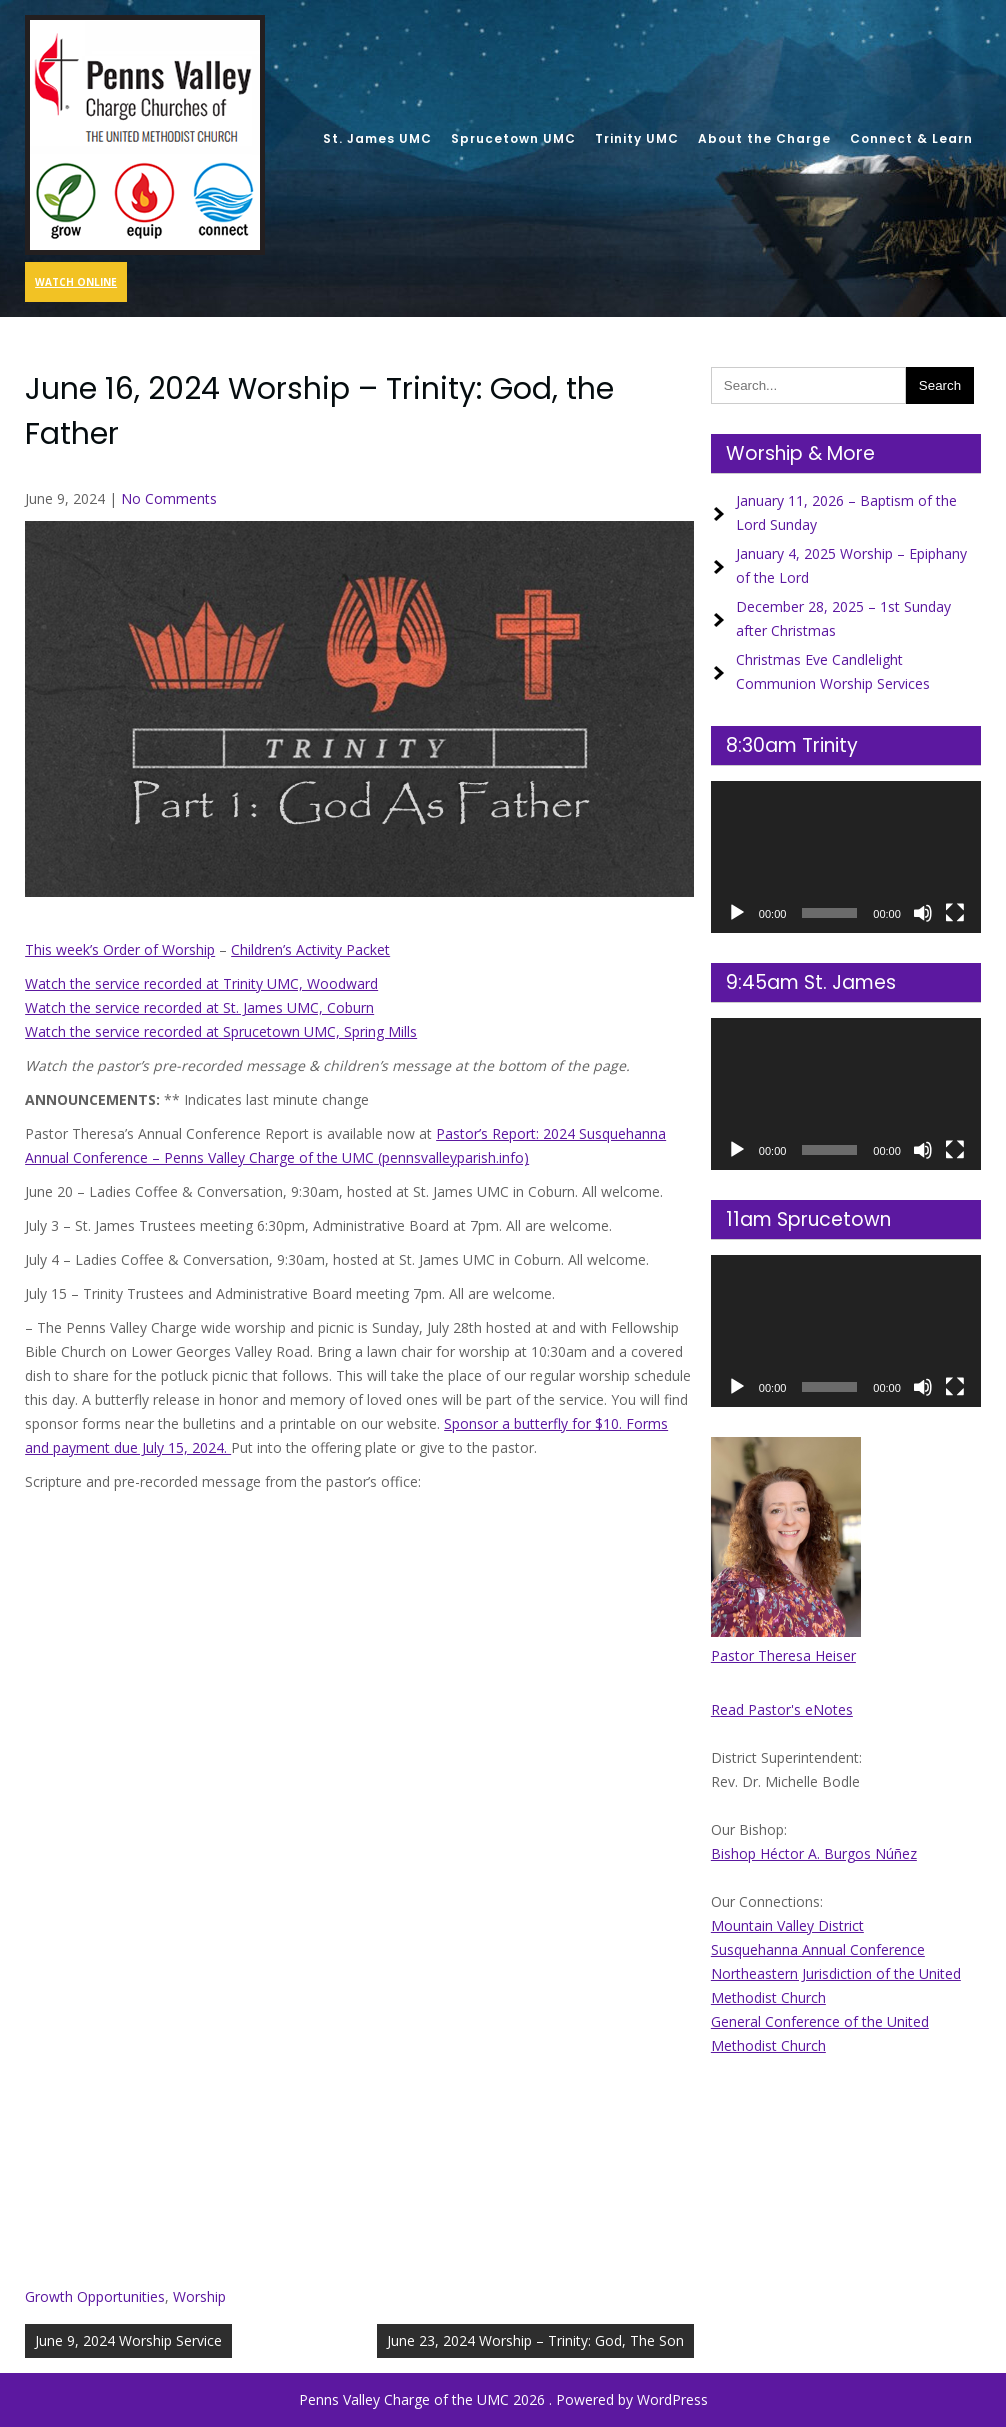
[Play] (737, 913)
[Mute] (923, 913)
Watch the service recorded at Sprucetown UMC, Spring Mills (221, 1031)
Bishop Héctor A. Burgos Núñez (814, 1853)
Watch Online (76, 282)
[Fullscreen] (955, 913)
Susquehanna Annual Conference (818, 1949)
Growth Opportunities (95, 2296)
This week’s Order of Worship (120, 949)
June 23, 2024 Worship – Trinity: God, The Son (535, 2340)
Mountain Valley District (787, 1925)
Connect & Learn (911, 138)
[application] (846, 857)
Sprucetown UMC (513, 138)
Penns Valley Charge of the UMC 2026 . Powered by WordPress (503, 2399)
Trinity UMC (637, 138)
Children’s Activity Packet (310, 949)
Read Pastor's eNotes (782, 1709)
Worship (199, 2296)
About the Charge (764, 138)
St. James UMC (377, 138)
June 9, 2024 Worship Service (128, 2340)
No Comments (169, 498)
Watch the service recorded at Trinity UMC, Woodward (201, 983)
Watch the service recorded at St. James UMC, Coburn (199, 1007)
